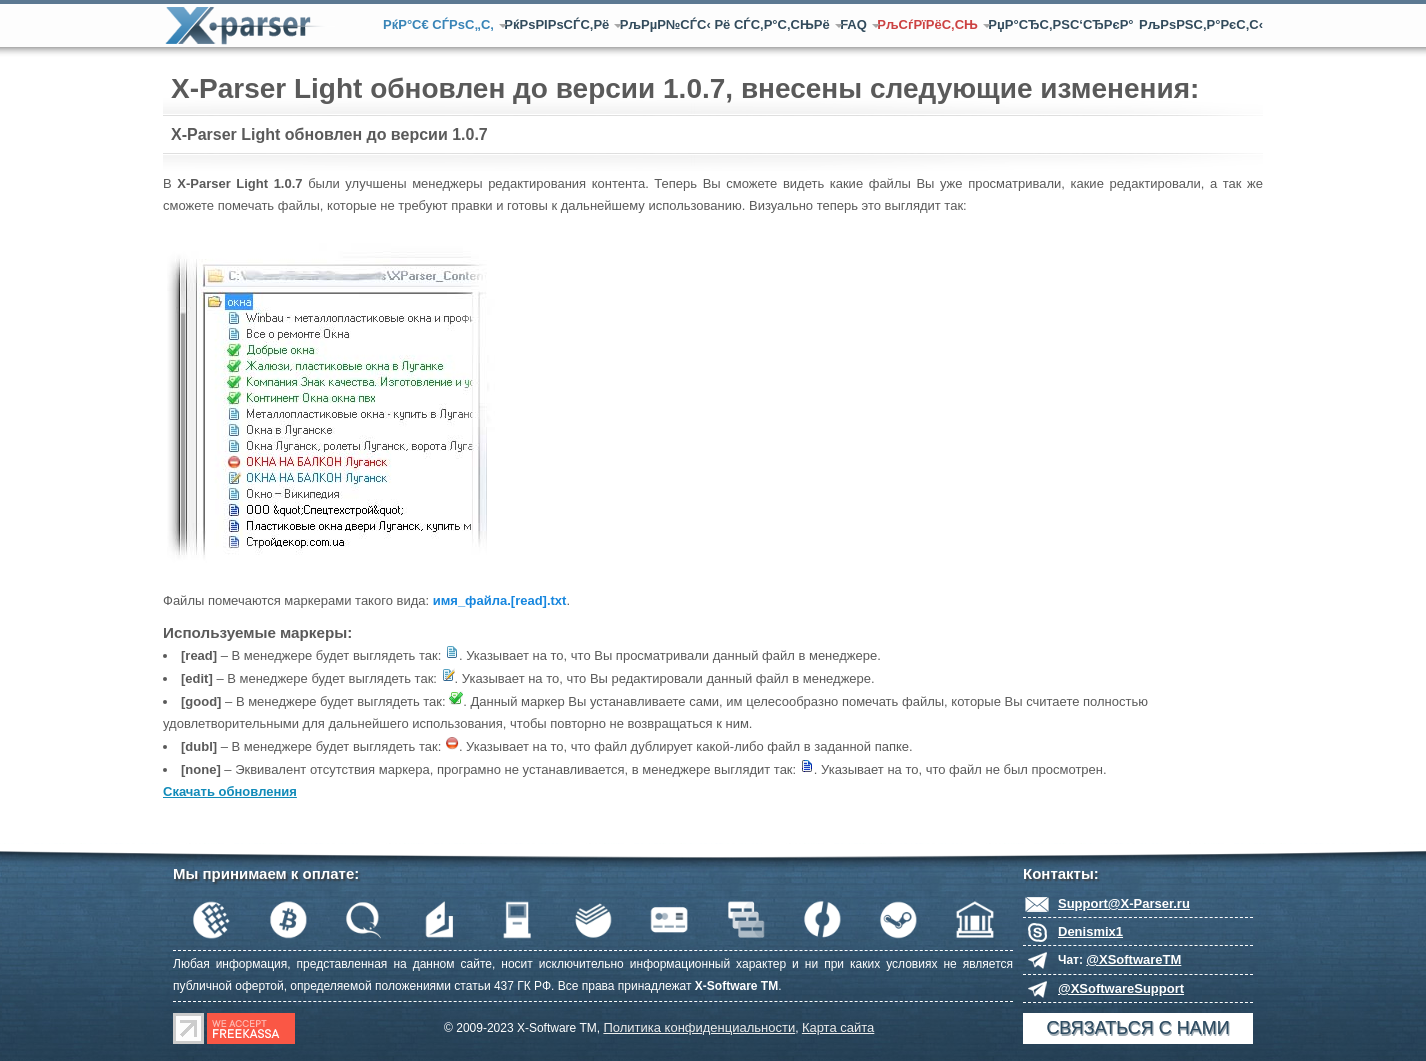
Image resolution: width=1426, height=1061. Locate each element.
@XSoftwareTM (1133, 959)
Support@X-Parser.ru (1124, 903)
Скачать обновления (230, 791)
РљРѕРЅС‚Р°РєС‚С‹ (1201, 24)
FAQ (856, 24)
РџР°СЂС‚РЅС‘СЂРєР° (1060, 24)
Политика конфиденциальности (699, 1027)
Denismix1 (1090, 931)
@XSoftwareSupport (1121, 988)
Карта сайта (838, 1027)
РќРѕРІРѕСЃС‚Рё (559, 24)
